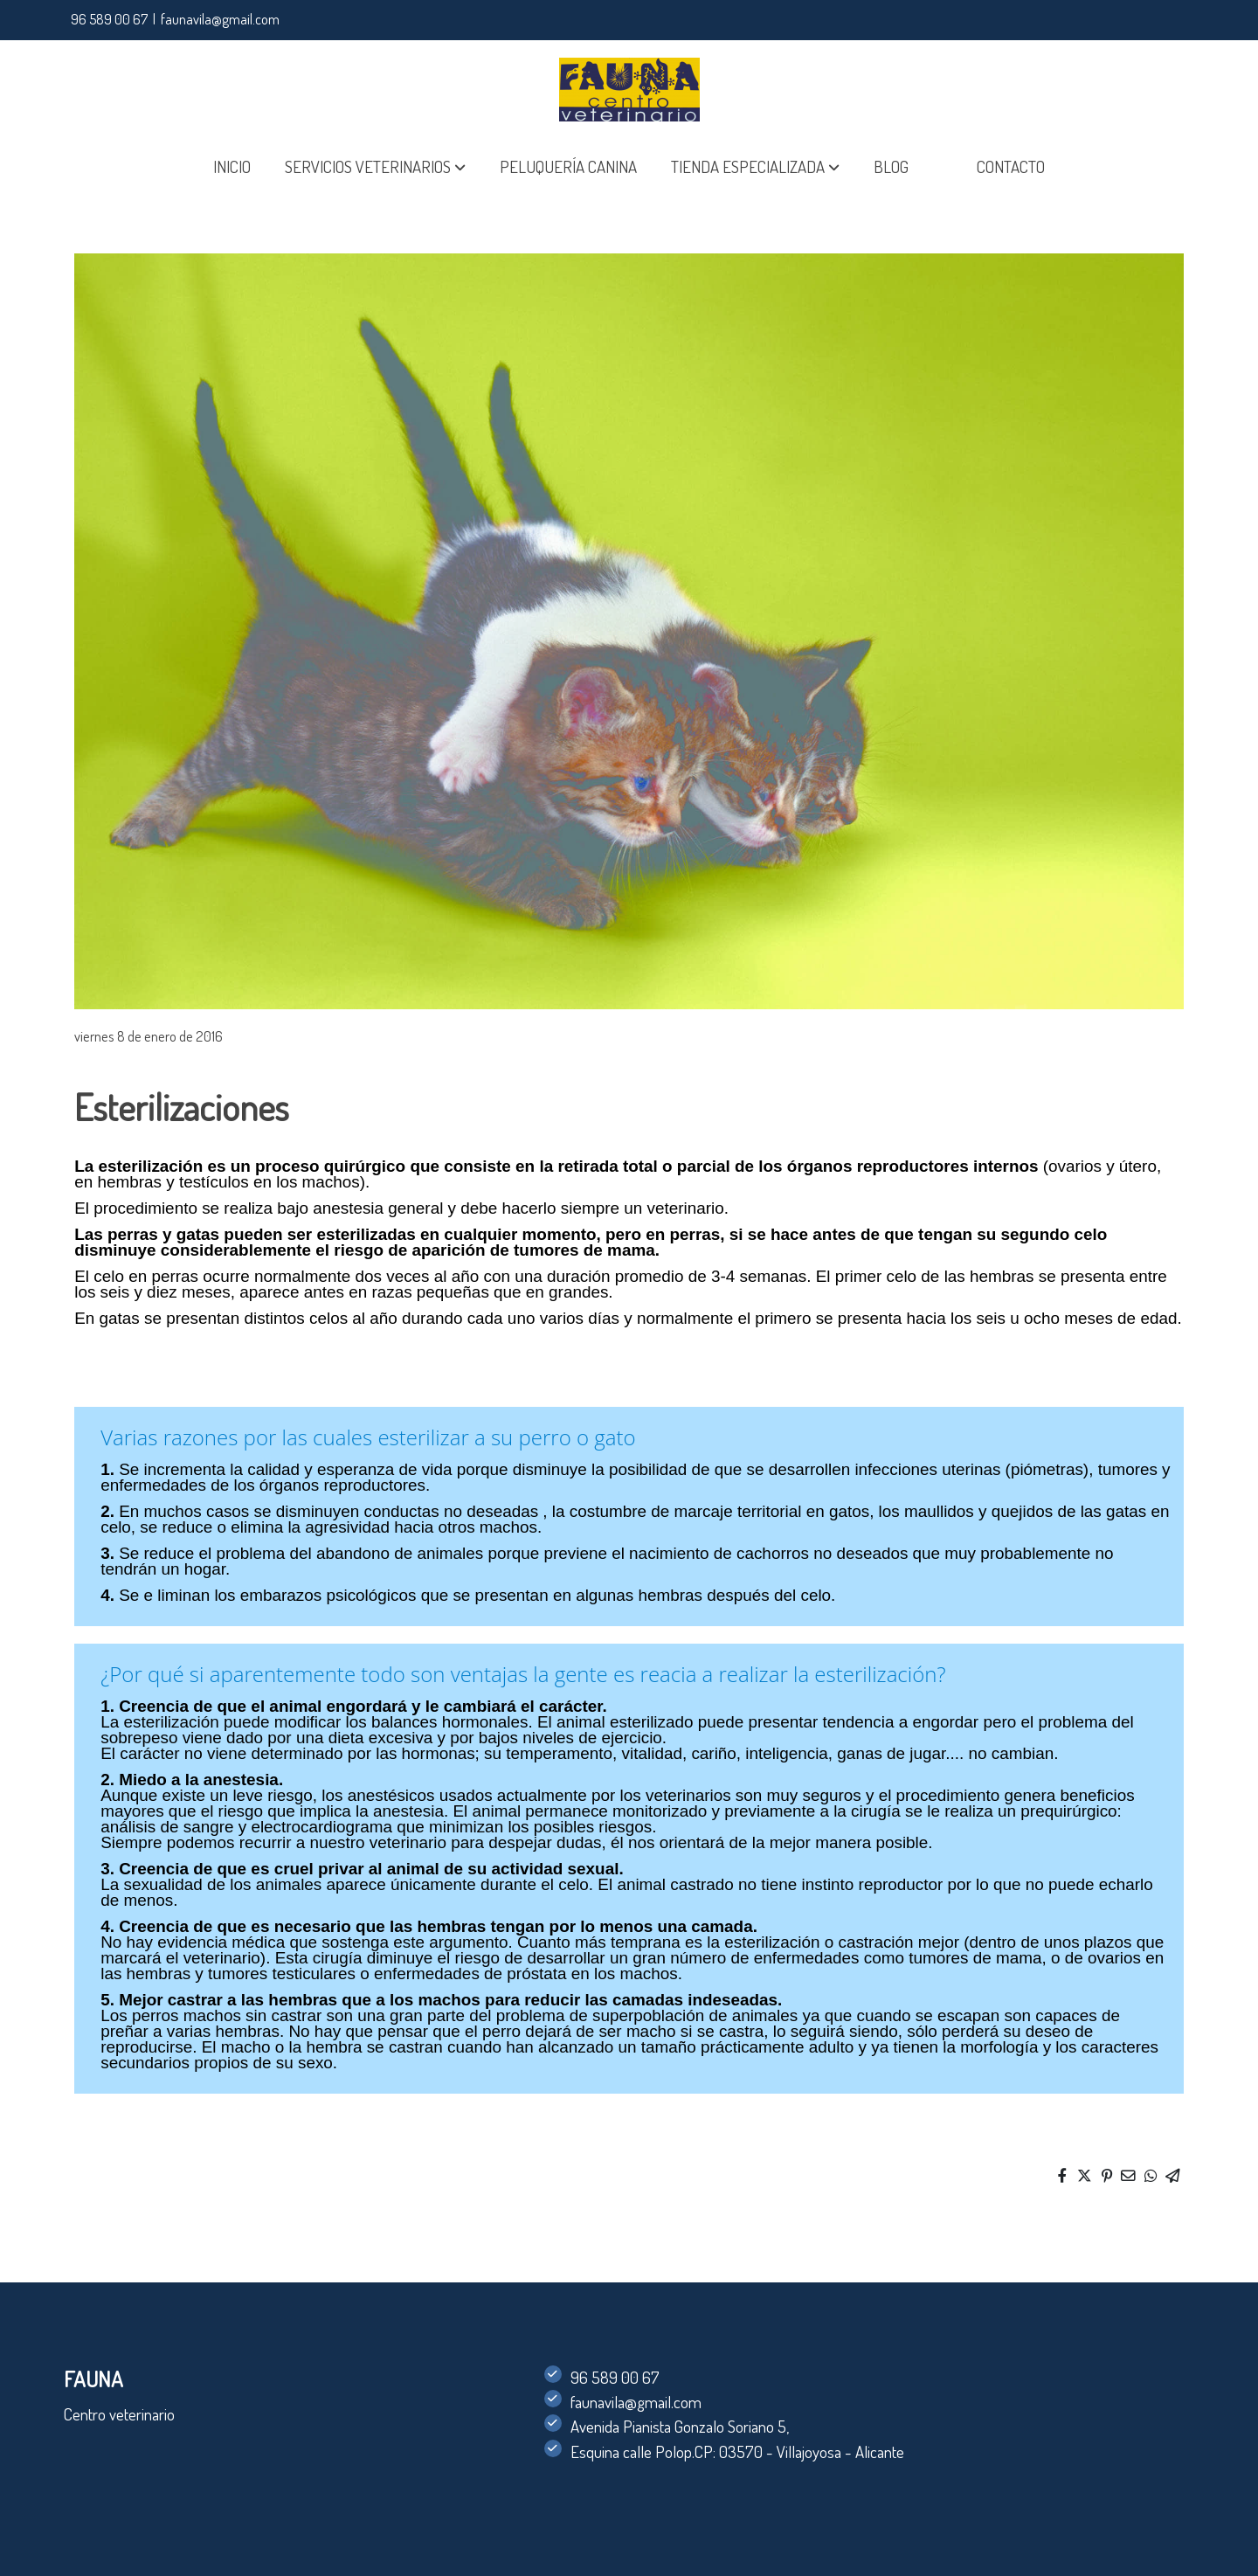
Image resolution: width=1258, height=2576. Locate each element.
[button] (375, 167)
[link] (629, 89)
